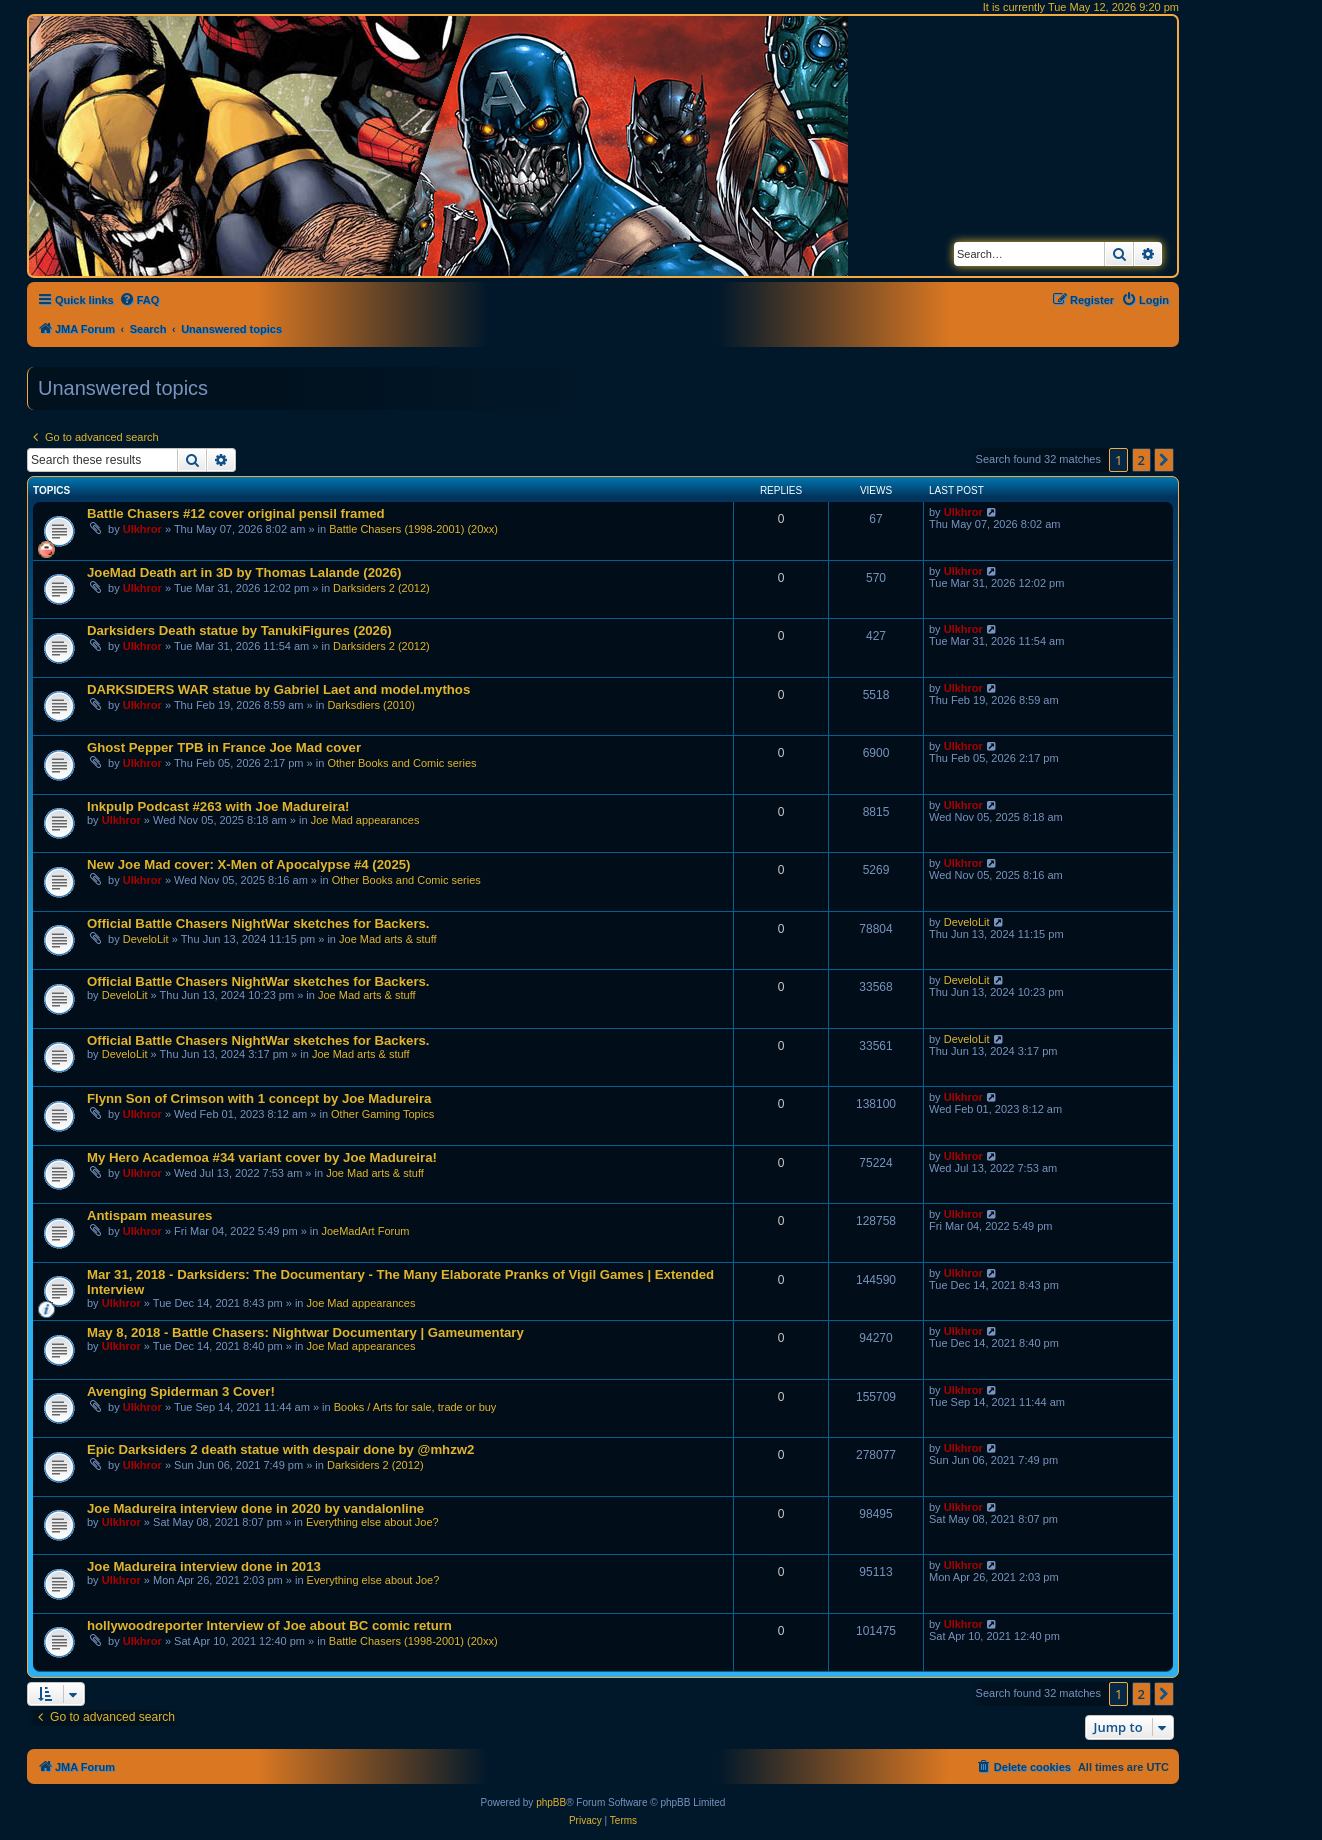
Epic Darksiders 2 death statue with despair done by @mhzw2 (280, 1449)
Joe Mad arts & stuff (388, 939)
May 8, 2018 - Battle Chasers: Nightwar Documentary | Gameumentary (305, 1332)
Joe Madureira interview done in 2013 (204, 1566)
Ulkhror (142, 529)
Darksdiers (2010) (370, 705)
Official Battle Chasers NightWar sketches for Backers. (258, 923)
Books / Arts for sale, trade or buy (415, 1407)
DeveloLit (146, 939)
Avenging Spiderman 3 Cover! (181, 1391)
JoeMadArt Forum (365, 1231)
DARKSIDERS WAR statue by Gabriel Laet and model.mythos (278, 689)
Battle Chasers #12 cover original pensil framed (236, 513)
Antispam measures (149, 1215)
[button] (1164, 460)
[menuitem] (139, 300)
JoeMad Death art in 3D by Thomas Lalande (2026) (244, 572)
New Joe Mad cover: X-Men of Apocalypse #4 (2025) (248, 864)
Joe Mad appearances (365, 820)
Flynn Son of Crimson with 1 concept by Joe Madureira (259, 1098)
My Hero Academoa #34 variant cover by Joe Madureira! (262, 1157)
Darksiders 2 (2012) (381, 588)
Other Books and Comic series (401, 763)
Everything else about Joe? (372, 1522)
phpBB (551, 1802)
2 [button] (1141, 460)
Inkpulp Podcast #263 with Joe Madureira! (218, 806)
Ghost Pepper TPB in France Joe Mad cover (224, 747)
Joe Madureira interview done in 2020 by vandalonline (255, 1508)
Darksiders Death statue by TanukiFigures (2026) (239, 630)
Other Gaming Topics (382, 1114)
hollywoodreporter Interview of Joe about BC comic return (269, 1625)
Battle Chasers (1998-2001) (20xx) (413, 529)
